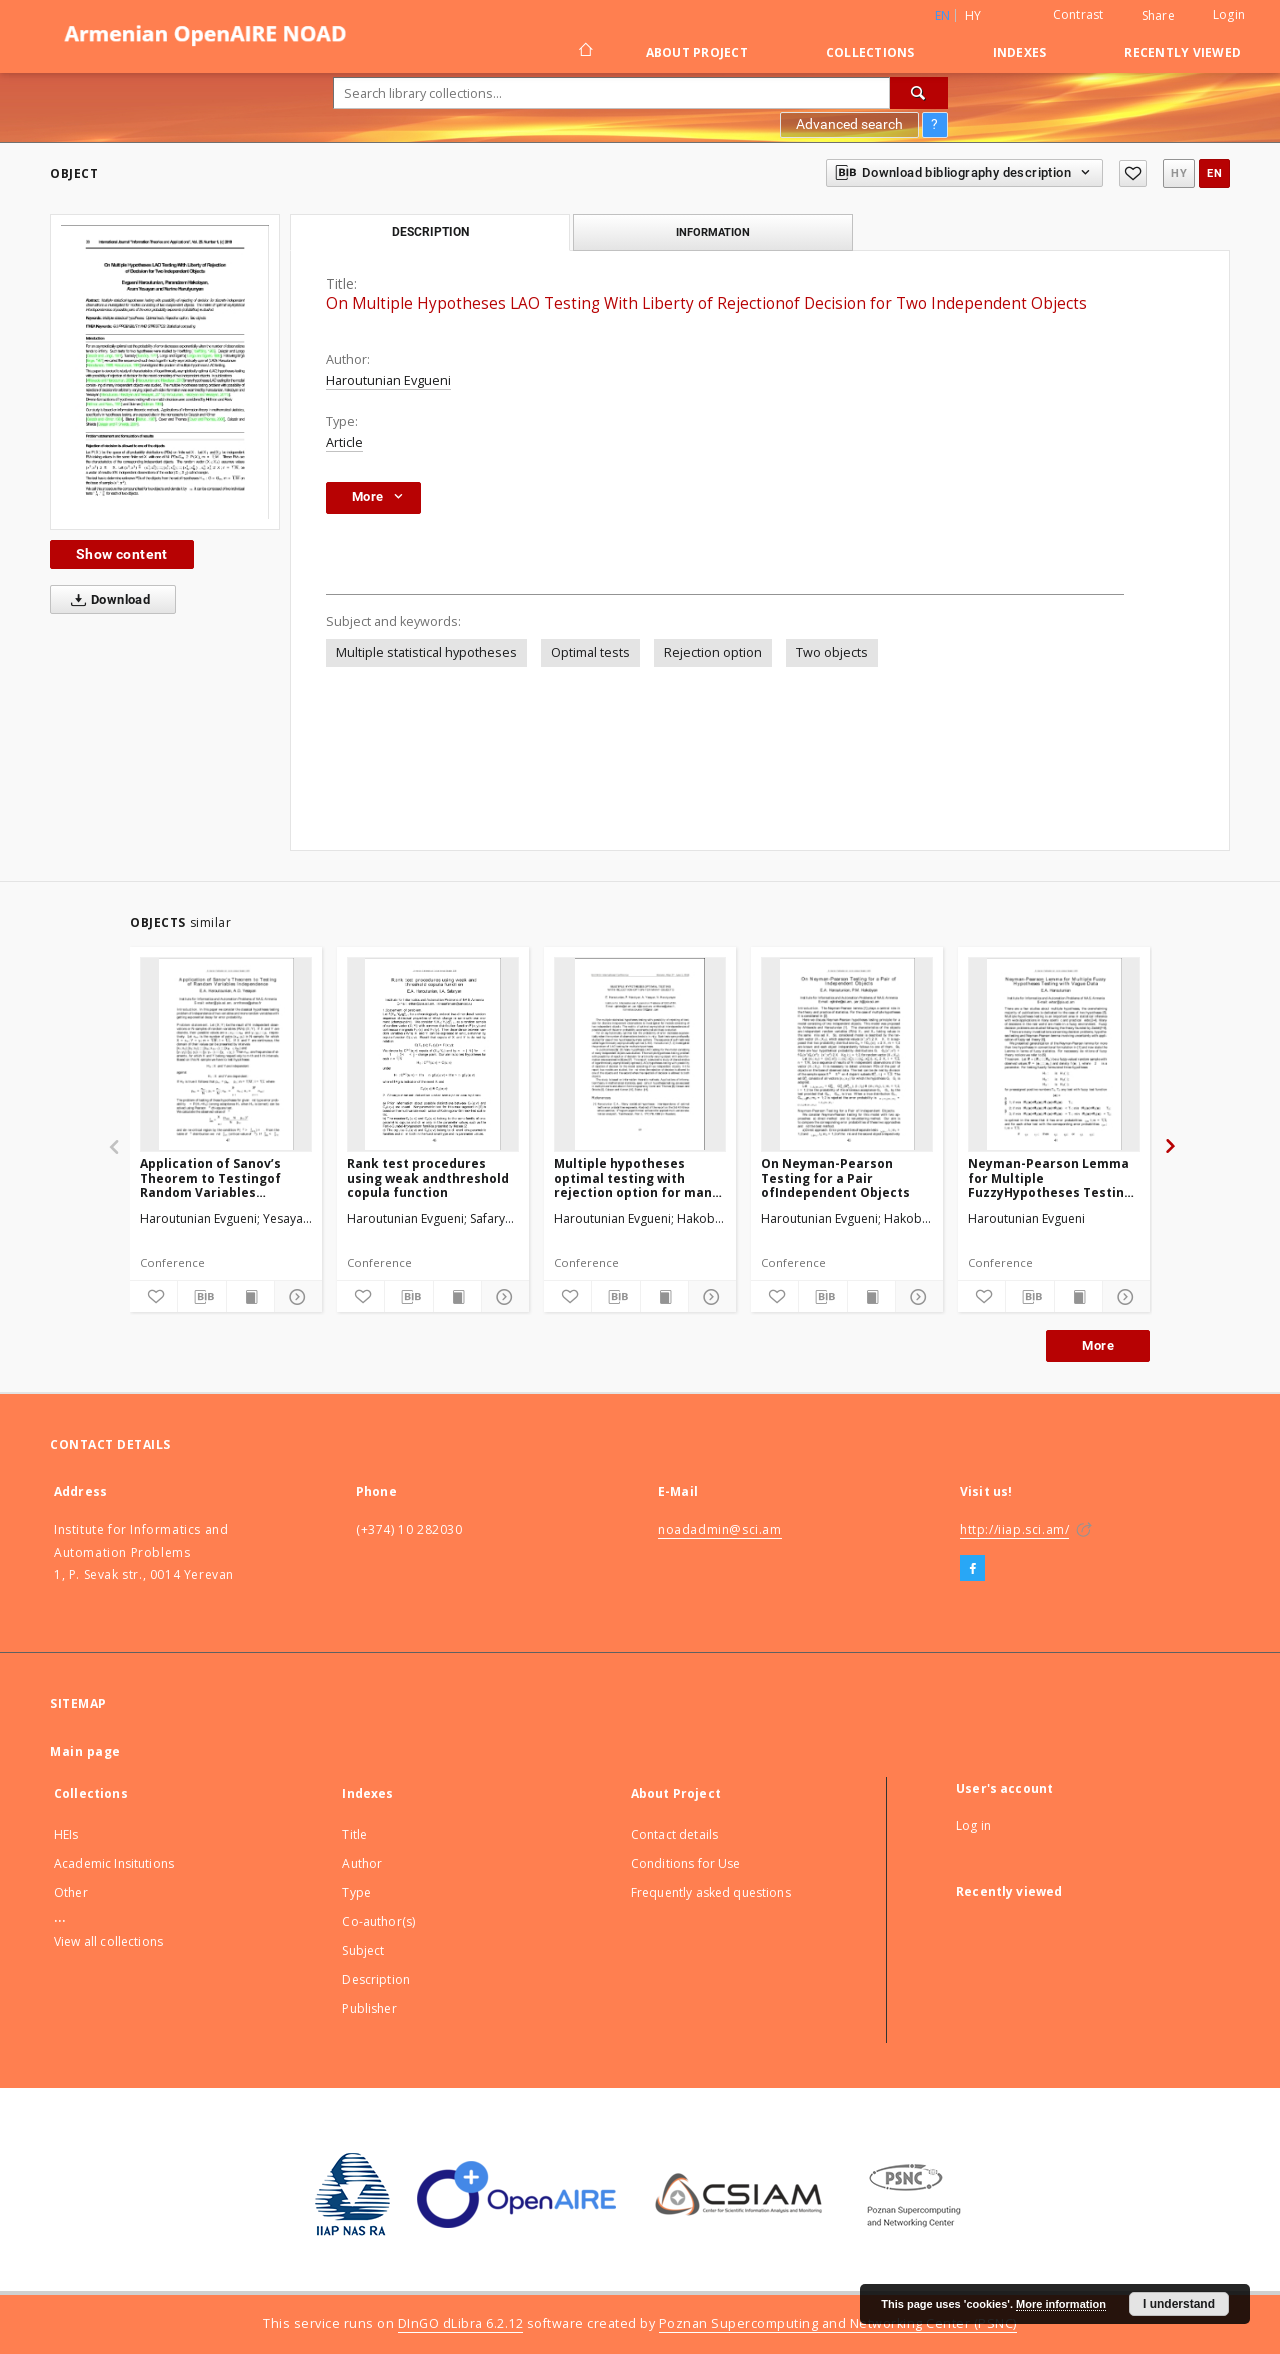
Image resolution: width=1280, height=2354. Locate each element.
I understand (1179, 2304)
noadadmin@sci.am (720, 1529)
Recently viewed (1182, 52)
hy (973, 15)
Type (356, 1892)
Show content (122, 554)
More (1098, 1345)
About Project (697, 52)
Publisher (369, 2008)
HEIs (66, 1834)
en (1214, 173)
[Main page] (584, 52)
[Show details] (295, 1297)
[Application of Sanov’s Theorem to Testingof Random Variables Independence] (226, 1054)
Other (71, 1892)
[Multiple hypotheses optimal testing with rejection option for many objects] (640, 1054)
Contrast (1078, 14)
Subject (363, 1950)
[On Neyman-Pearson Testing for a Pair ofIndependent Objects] (847, 1054)
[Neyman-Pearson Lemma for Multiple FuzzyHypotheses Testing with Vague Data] (1054, 1054)
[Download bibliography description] (201, 1297)
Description (376, 1979)
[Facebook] (972, 1569)
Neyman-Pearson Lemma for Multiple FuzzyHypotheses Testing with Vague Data (1050, 1177)
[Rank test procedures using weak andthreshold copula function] (433, 1054)
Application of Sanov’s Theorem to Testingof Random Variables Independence (210, 1177)
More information (1061, 2304)
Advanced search (849, 124)
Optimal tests (590, 652)
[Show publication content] (250, 1297)
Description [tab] (430, 232)
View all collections (108, 1941)
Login (1229, 14)
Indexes (1020, 52)
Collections (870, 52)
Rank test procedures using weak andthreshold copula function (428, 1177)
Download (106, 600)
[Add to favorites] (1133, 173)
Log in (973, 1825)
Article (344, 442)
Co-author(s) (378, 1921)
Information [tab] (713, 232)
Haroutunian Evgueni (388, 380)
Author (362, 1863)
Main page (85, 1751)
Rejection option (713, 652)
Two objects (832, 652)
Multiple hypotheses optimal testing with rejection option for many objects (636, 1177)
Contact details (674, 1834)
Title (354, 1834)
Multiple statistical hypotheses (426, 652)
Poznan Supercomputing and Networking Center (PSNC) (838, 2323)
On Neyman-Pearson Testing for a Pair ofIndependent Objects (835, 1177)
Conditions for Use (686, 1863)
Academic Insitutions (114, 1863)
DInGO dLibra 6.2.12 (461, 2323)
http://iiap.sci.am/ (1014, 1529)
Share (1158, 16)
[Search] (919, 93)
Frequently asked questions (711, 1892)
